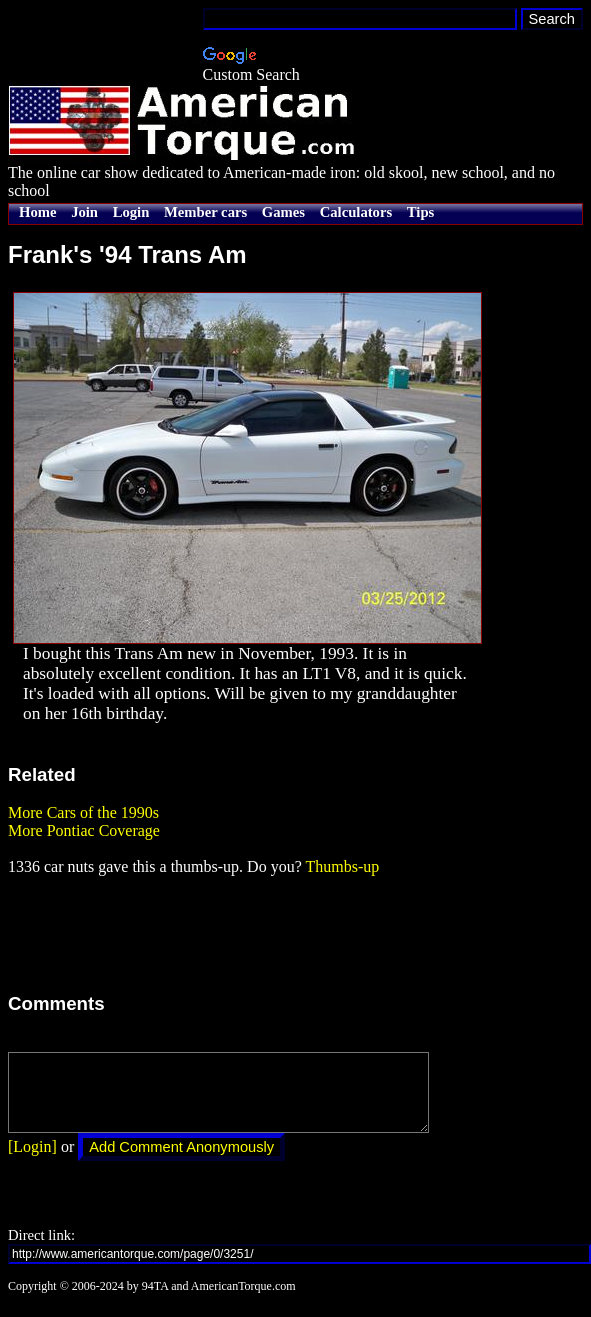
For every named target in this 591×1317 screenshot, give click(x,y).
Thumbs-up (342, 866)
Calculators (356, 212)
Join (84, 212)
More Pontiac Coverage (84, 830)
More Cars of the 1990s (83, 812)
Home (37, 212)
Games (283, 212)
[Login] (32, 1161)
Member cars (205, 212)
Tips (420, 212)
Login (131, 212)
